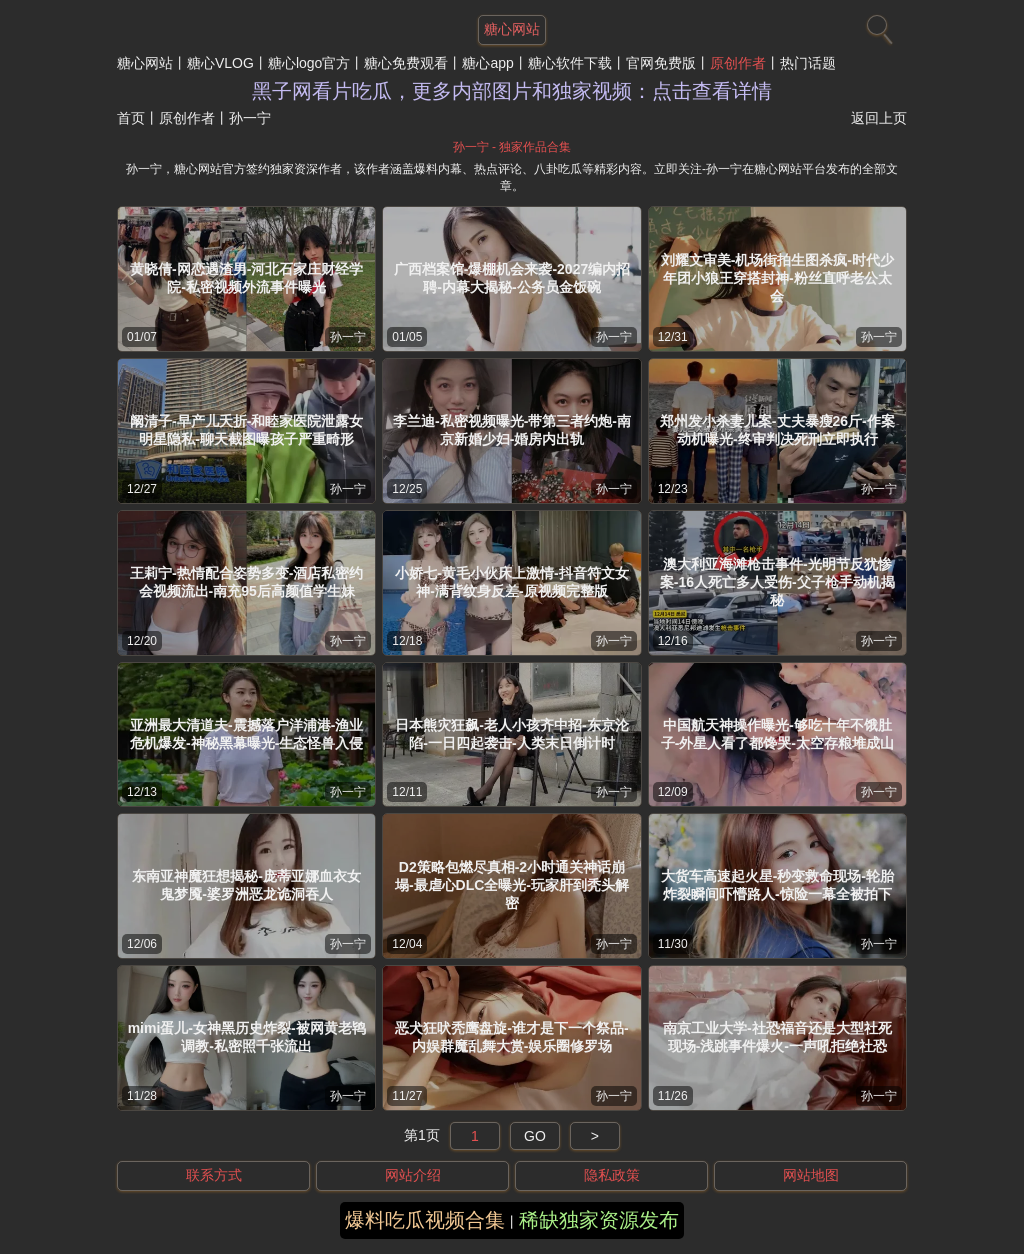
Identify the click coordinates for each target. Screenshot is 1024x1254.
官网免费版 (661, 63)
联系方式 (214, 1175)
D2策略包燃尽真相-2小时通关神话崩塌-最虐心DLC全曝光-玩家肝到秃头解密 (512, 885)
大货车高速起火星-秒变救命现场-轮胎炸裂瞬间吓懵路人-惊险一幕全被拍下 (777, 885)
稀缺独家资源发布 (599, 1220)
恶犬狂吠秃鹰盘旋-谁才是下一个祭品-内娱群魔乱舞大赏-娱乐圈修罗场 (511, 1037)
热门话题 (808, 63)
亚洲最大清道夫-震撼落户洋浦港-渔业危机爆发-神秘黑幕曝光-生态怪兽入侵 (246, 734)
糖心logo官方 (309, 63)
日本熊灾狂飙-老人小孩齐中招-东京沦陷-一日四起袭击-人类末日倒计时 (511, 734)
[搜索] (877, 25)
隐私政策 (612, 1175)
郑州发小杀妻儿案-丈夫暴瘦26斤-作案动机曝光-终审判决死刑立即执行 (777, 430)
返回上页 (879, 118)
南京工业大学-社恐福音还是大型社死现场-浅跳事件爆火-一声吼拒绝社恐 (777, 1037)
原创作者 (738, 63)
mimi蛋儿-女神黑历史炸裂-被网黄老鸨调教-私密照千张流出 (247, 1037)
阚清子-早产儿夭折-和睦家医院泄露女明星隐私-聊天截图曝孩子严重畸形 (246, 430)
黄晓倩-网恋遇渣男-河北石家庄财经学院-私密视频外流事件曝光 (246, 278)
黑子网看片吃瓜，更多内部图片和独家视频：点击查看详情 (512, 91)
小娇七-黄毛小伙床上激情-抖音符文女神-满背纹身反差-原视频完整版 (511, 582)
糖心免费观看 (406, 63)
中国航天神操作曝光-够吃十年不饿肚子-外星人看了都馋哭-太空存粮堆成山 (777, 734)
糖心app (487, 63)
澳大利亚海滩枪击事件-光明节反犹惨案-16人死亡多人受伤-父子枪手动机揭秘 (777, 582)
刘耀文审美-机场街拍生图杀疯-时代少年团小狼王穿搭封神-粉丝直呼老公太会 (777, 278)
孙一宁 (348, 337)
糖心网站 (145, 63)
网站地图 (811, 1175)
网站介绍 (413, 1175)
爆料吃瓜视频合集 (425, 1220)
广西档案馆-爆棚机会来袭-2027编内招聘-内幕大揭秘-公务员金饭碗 (512, 278)
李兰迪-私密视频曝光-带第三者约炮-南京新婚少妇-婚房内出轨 (512, 430)
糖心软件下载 (570, 63)
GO (535, 1136)
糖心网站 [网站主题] (512, 29)
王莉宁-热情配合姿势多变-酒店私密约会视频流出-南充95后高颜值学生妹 (246, 582)
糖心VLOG (220, 63)
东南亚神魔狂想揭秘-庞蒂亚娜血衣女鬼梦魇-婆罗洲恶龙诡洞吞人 (246, 885)
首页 (131, 118)
